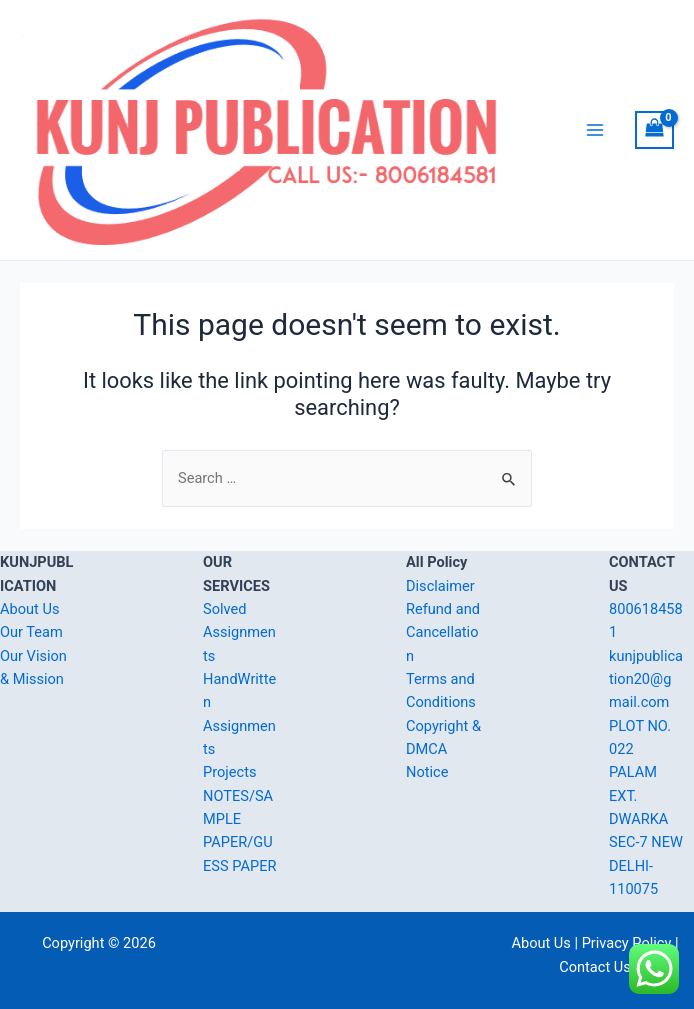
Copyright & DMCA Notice (443, 749)
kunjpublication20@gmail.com (646, 679)
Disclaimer (440, 586)
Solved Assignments (239, 632)
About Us (29, 609)
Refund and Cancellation (443, 632)
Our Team (31, 632)
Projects (229, 772)
